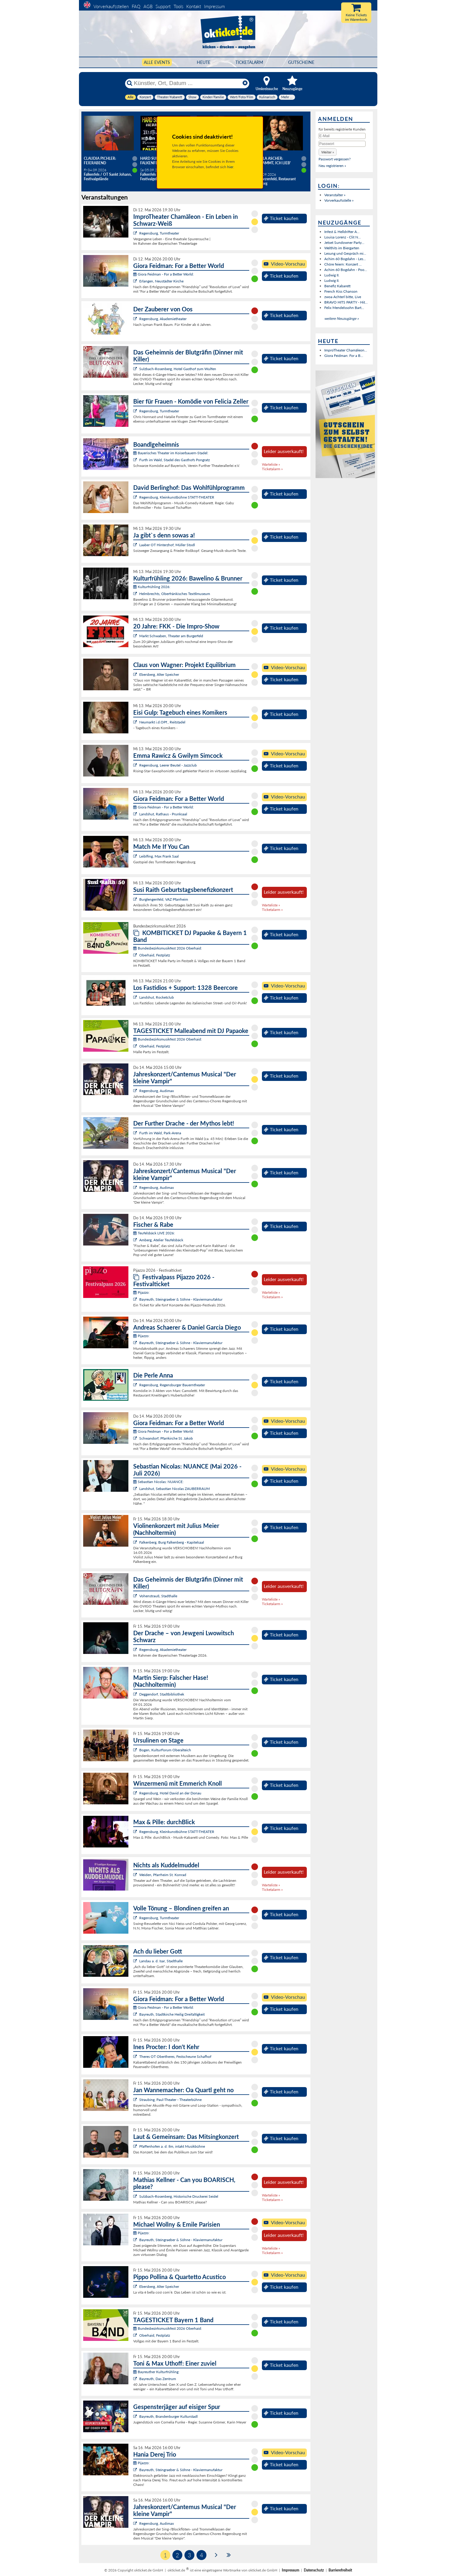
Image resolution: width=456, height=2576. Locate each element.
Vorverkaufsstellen (111, 6)
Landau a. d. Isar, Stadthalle (161, 1961)
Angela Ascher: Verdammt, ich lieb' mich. (272, 163)
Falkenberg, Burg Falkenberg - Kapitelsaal (171, 1542)
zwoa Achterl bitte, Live (342, 296)
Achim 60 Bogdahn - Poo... (345, 269)
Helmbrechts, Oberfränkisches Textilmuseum (174, 593)
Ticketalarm (249, 62)
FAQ (136, 6)
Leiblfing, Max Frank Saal (159, 856)
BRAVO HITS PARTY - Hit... (346, 302)
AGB (148, 6)
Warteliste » (271, 464)
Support (163, 6)
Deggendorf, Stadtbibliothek (161, 1694)
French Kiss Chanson (340, 291)
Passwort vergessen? (335, 159)
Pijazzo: (141, 1292)
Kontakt (193, 6)
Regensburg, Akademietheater (163, 318)
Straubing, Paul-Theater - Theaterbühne (170, 2099)
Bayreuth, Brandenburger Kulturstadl (168, 2416)
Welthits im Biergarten (341, 248)
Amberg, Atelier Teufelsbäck (161, 1240)
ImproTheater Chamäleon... (345, 350)
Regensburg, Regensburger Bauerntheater (172, 1385)
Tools (178, 6)
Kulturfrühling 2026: (151, 586)
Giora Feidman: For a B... (343, 355)
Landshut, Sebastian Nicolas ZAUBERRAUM (174, 1488)
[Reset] (245, 83)
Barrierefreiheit (340, 2570)
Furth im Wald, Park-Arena (160, 1133)
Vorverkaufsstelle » (339, 200)
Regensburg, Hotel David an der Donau (170, 1793)
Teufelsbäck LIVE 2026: (154, 1233)
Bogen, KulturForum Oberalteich (165, 1750)
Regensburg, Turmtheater (159, 233)
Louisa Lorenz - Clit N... (342, 237)
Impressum (214, 6)
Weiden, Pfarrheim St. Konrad (162, 1874)
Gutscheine (301, 62)
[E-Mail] (342, 136)
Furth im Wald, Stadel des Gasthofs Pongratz (174, 460)
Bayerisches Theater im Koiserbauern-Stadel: (170, 453)
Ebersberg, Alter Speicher (159, 674)
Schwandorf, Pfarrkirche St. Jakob (166, 1438)
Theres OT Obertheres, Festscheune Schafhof (175, 2056)
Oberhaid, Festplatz (154, 955)
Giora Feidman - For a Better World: (163, 274)
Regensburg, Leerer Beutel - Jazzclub (168, 765)
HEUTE (203, 62)
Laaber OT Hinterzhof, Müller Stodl (167, 545)
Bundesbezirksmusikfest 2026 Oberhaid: (167, 948)
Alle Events (157, 62)
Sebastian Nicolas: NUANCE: (158, 1481)
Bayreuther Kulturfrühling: (156, 2372)
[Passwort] (342, 144)
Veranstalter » (334, 195)
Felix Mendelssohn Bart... (344, 307)
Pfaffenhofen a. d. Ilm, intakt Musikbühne (172, 2146)
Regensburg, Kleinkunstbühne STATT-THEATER (176, 497)
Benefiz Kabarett (337, 286)
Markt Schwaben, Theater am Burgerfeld (171, 636)
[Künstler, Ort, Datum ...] (187, 83)
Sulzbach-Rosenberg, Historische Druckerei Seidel (178, 2196)
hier (230, 167)
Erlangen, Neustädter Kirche (161, 281)
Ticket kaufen (281, 218)
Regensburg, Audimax (156, 1090)
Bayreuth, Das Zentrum (157, 2378)
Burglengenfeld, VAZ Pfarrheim (163, 899)
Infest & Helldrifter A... (342, 231)
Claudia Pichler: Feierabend (100, 160)
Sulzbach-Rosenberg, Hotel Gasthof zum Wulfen (177, 369)
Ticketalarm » (272, 469)
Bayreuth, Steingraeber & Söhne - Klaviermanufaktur (180, 1299)
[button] (328, 152)
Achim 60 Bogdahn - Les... (345, 259)
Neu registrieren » (332, 165)
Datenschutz (314, 2570)
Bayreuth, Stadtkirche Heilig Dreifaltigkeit (172, 2014)
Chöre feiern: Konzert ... (343, 264)
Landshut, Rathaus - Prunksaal (163, 814)
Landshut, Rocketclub (156, 997)
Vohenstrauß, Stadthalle (158, 1596)
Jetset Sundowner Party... (344, 242)
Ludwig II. (331, 275)
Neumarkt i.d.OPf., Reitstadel (162, 722)
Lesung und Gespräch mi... (345, 253)
